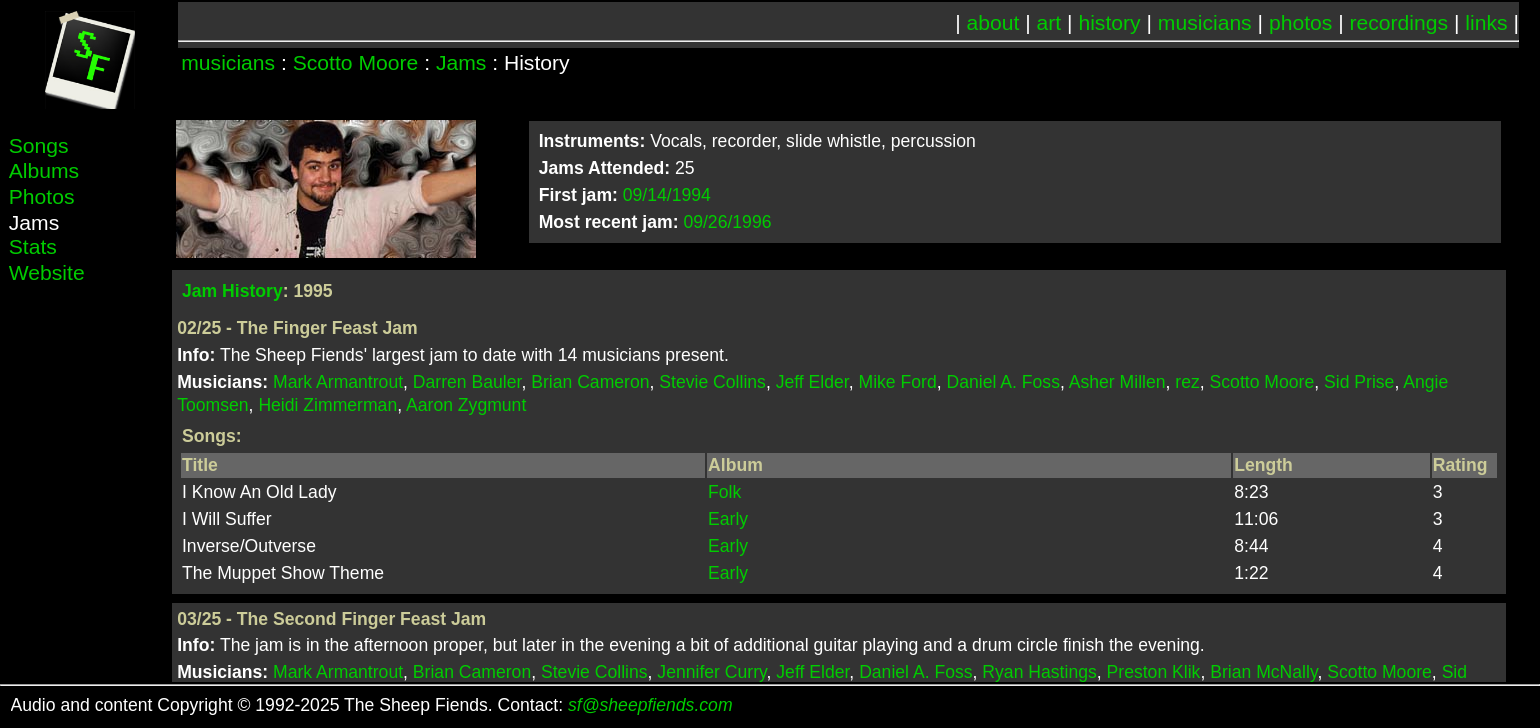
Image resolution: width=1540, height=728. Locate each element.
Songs (39, 145)
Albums (44, 170)
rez (1187, 382)
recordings (1399, 22)
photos (1300, 22)
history (1109, 22)
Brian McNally (1263, 672)
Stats (33, 246)
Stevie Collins (712, 382)
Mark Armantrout (338, 382)
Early (728, 519)
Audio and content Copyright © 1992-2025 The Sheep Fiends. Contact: (372, 705)
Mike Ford (898, 382)
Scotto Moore (356, 62)
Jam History (232, 291)
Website (47, 272)
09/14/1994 (667, 195)
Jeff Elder (812, 382)
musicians (1205, 22)
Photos (42, 196)
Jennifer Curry (711, 672)
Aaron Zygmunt (466, 405)
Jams (461, 62)
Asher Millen (1117, 382)
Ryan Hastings (1039, 672)
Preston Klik (1154, 672)
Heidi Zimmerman (327, 405)
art (1049, 22)
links (1486, 22)
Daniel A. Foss (1003, 382)
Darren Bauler (467, 382)
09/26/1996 (727, 222)
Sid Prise (1359, 382)
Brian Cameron (590, 382)
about (993, 22)
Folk (724, 492)
